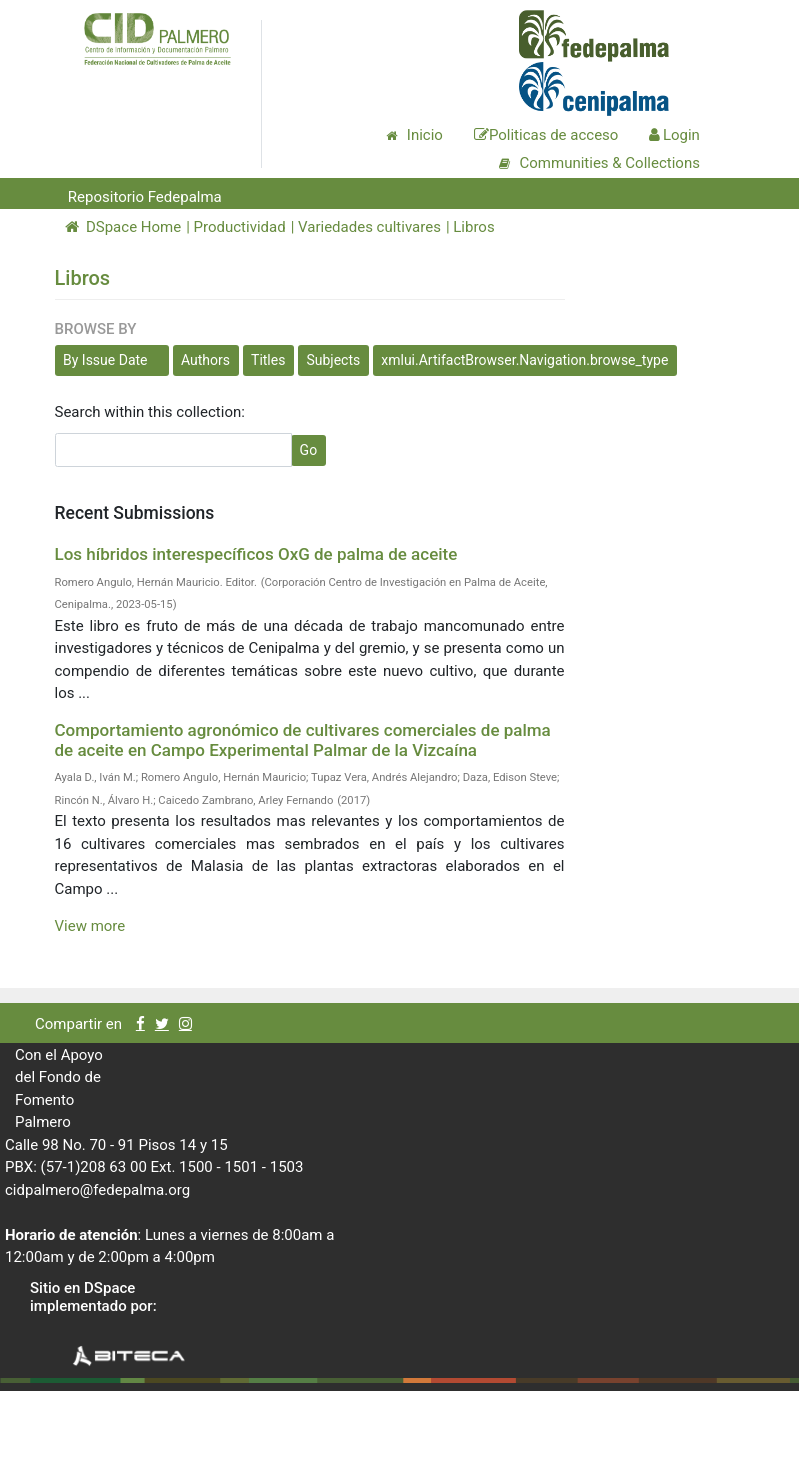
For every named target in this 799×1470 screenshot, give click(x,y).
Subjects (333, 360)
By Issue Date (105, 360)
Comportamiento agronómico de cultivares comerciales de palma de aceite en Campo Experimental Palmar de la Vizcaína (303, 740)
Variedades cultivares (369, 227)
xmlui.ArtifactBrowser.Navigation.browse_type (524, 360)
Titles (268, 360)
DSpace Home (123, 227)
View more (90, 926)
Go (309, 450)
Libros (473, 227)
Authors (205, 360)
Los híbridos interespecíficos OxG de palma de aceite (256, 554)
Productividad (240, 227)
